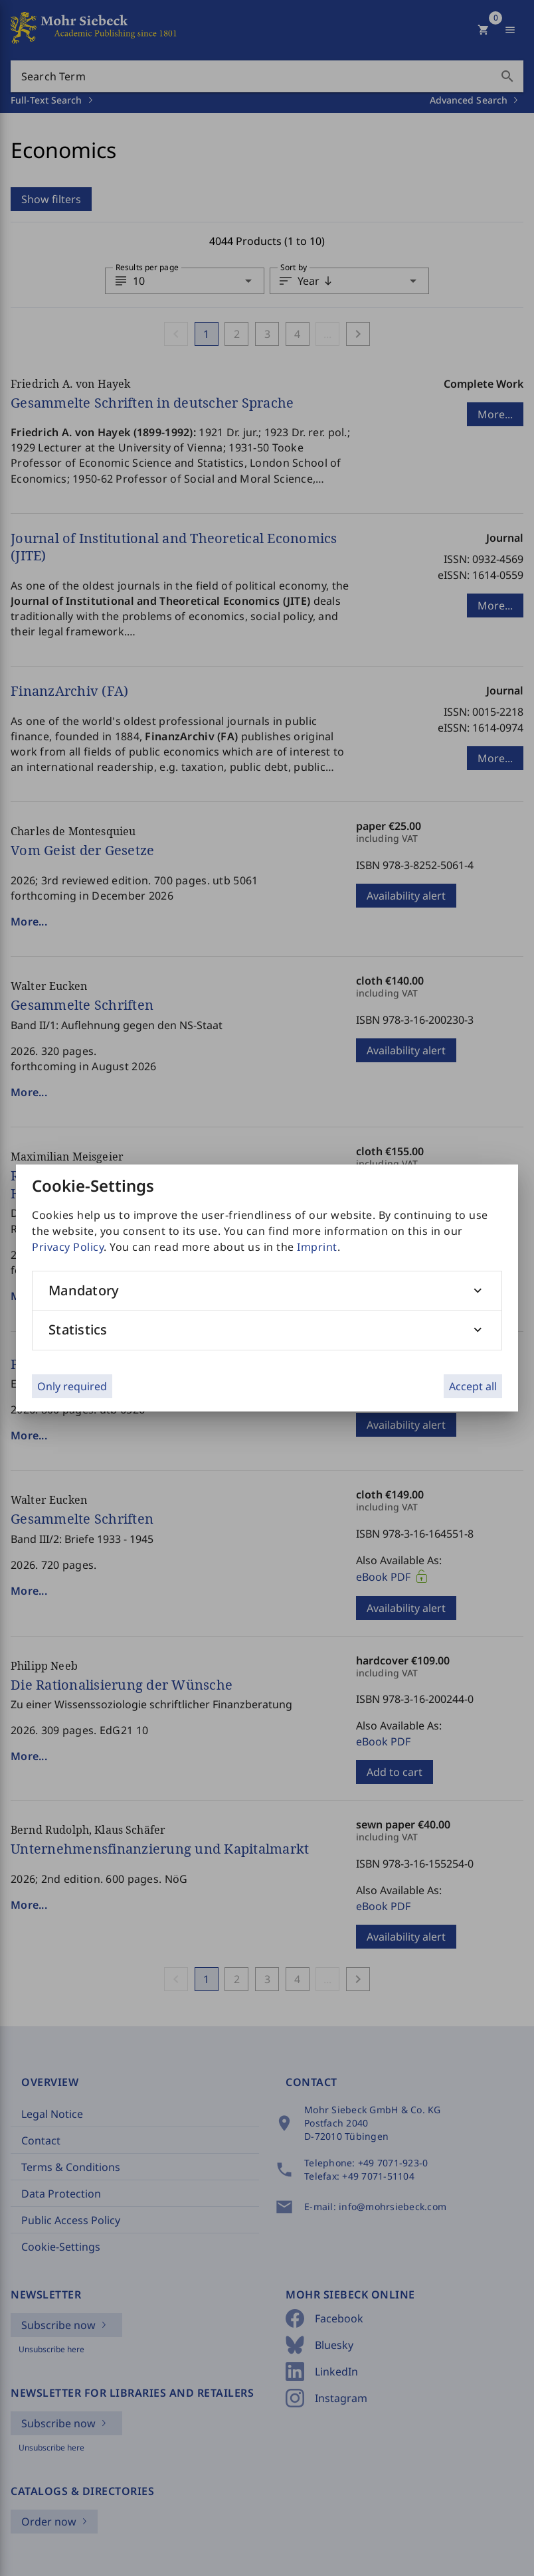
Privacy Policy (68, 1247)
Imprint (317, 1247)
